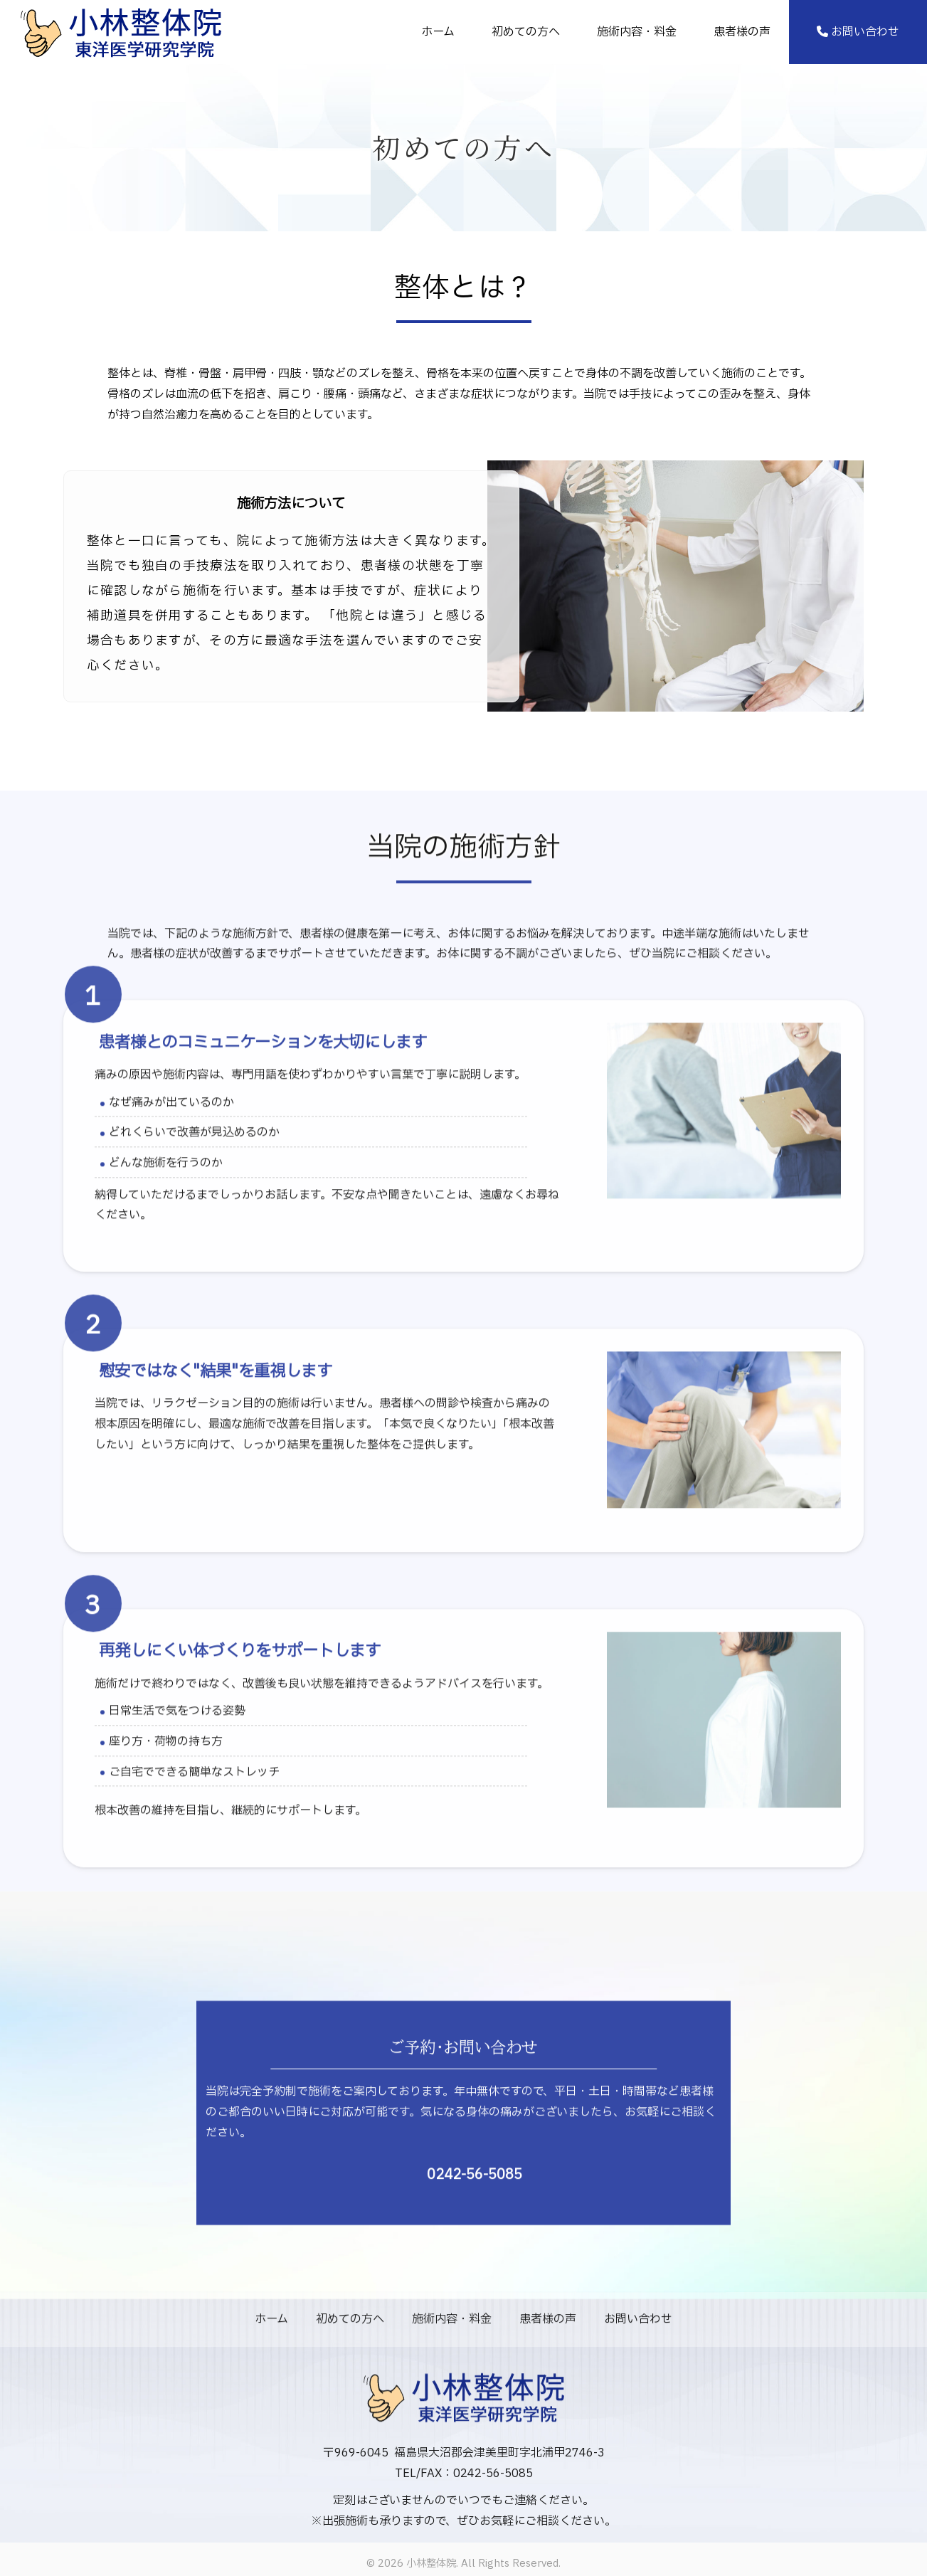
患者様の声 (742, 32)
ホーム (438, 32)
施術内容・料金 (637, 32)
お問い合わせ (858, 32)
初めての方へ (526, 32)
